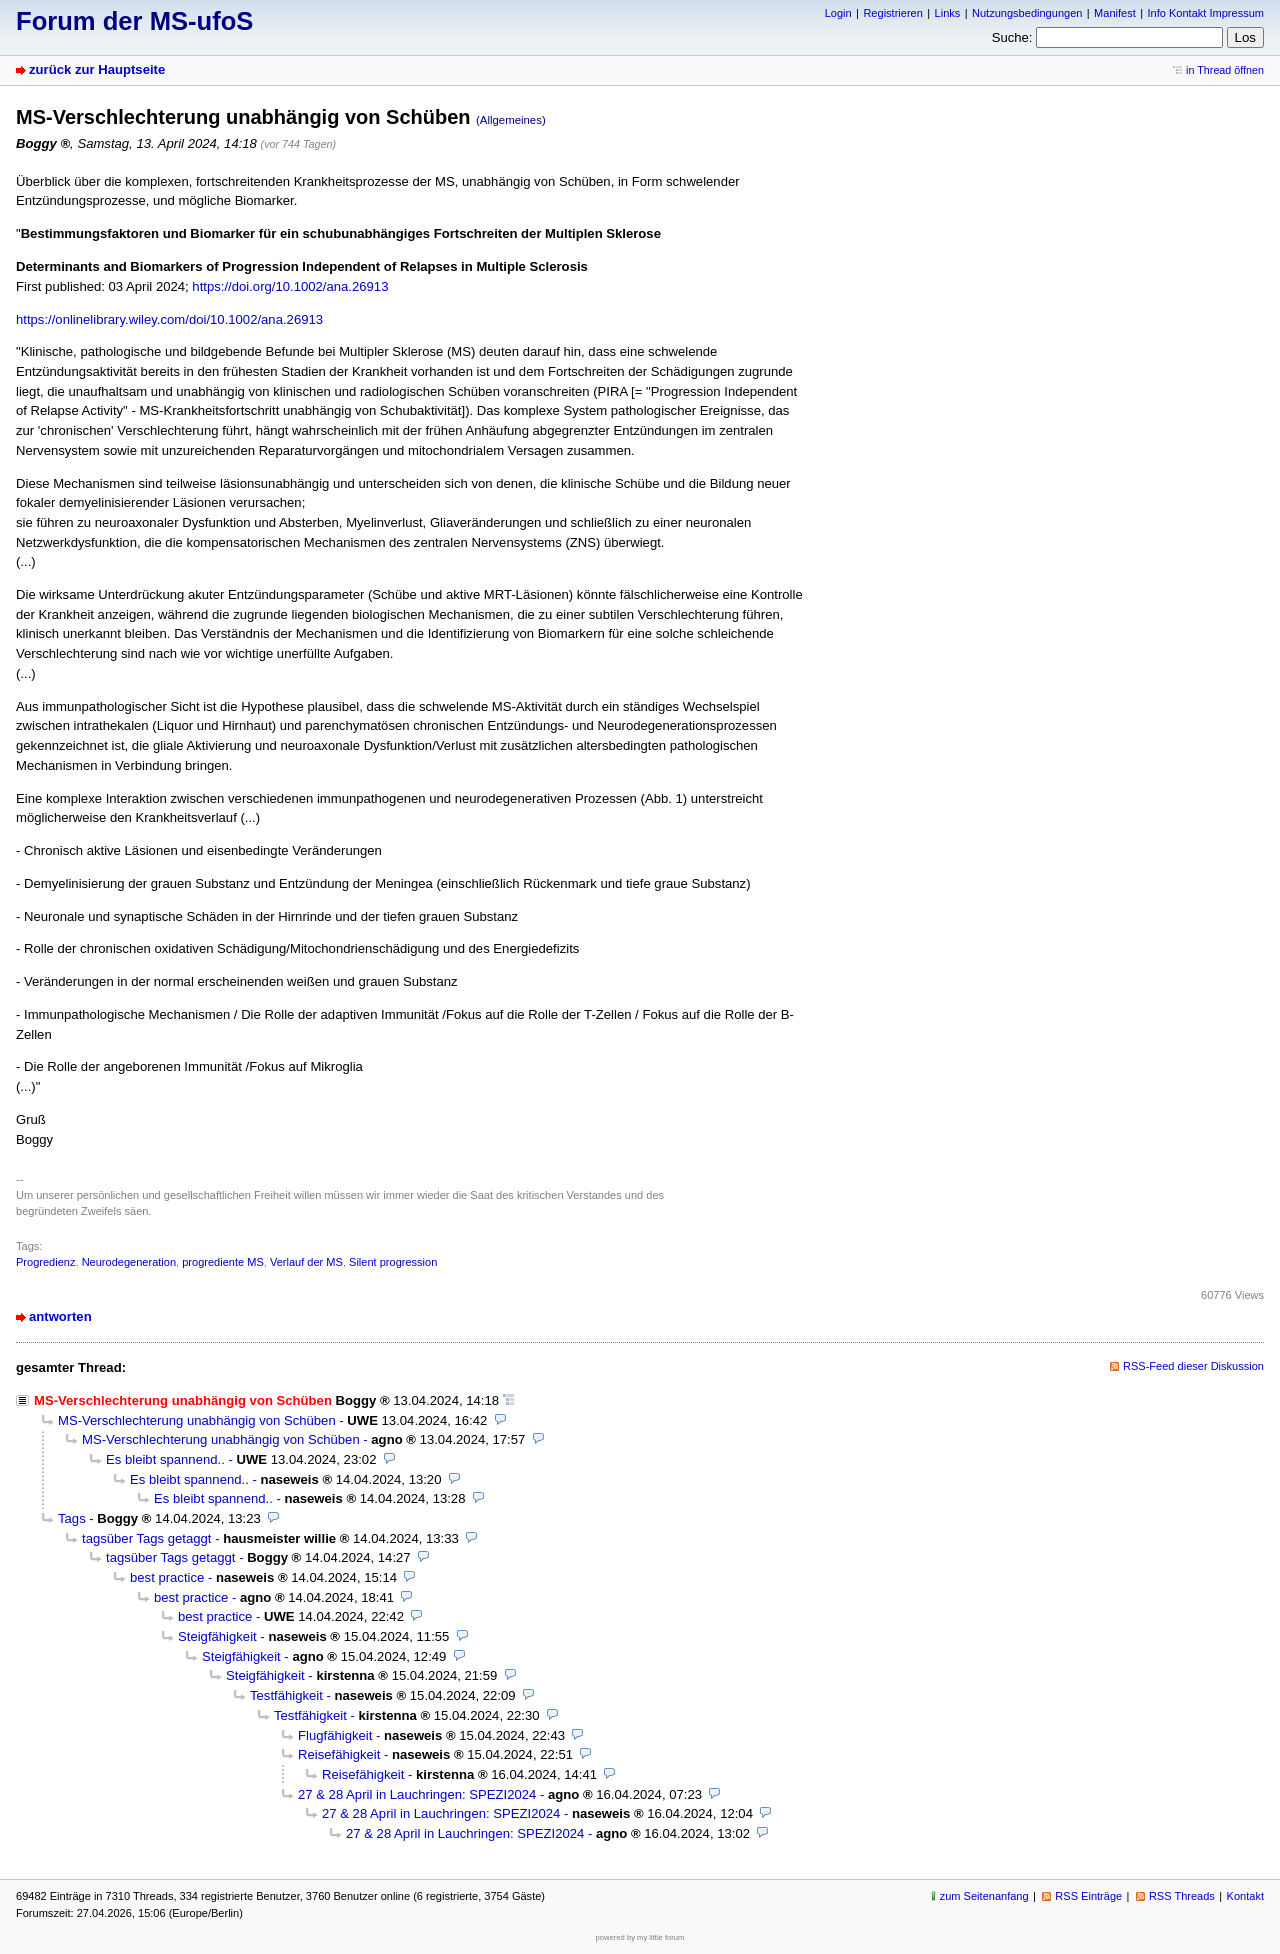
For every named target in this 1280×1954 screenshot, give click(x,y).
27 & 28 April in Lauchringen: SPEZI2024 (417, 1794)
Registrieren (892, 13)
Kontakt (1245, 1896)
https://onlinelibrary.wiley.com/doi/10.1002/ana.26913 (169, 319)
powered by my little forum (640, 1937)
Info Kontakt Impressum (1206, 13)
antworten (60, 1316)
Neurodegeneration (129, 1262)
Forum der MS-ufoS (134, 21)
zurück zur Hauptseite (97, 69)
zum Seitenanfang (984, 1896)
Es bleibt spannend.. (165, 1459)
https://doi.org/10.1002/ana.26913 (290, 286)
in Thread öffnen (1225, 70)
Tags (72, 1518)
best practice (167, 1577)
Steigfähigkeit (217, 1636)
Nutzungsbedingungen (1027, 13)
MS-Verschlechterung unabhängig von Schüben (197, 1420)
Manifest (1115, 13)
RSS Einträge (1088, 1896)
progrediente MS (223, 1262)
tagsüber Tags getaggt (147, 1538)
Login (838, 13)
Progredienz (45, 1262)
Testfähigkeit (286, 1695)
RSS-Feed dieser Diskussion (1193, 1366)
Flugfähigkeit (335, 1735)
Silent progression (393, 1262)
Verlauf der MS (306, 1262)
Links (948, 13)
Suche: (1012, 37)
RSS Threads (1182, 1896)
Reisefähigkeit (339, 1754)
